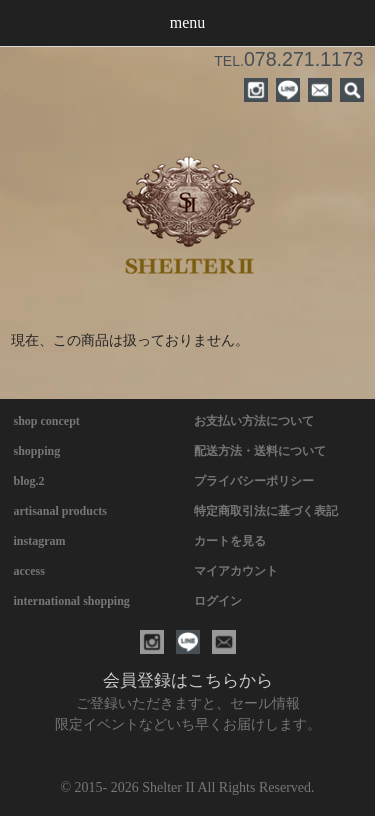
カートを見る (230, 541)
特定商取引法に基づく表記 (266, 511)
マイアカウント (236, 571)
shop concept (47, 421)
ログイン (218, 601)
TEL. (288, 61)
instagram (40, 541)
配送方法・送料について (260, 451)
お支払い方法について (254, 421)
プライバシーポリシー (254, 481)
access (29, 571)
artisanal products (60, 511)
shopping (37, 451)
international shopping (72, 601)
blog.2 (29, 481)
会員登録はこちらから (188, 680)
